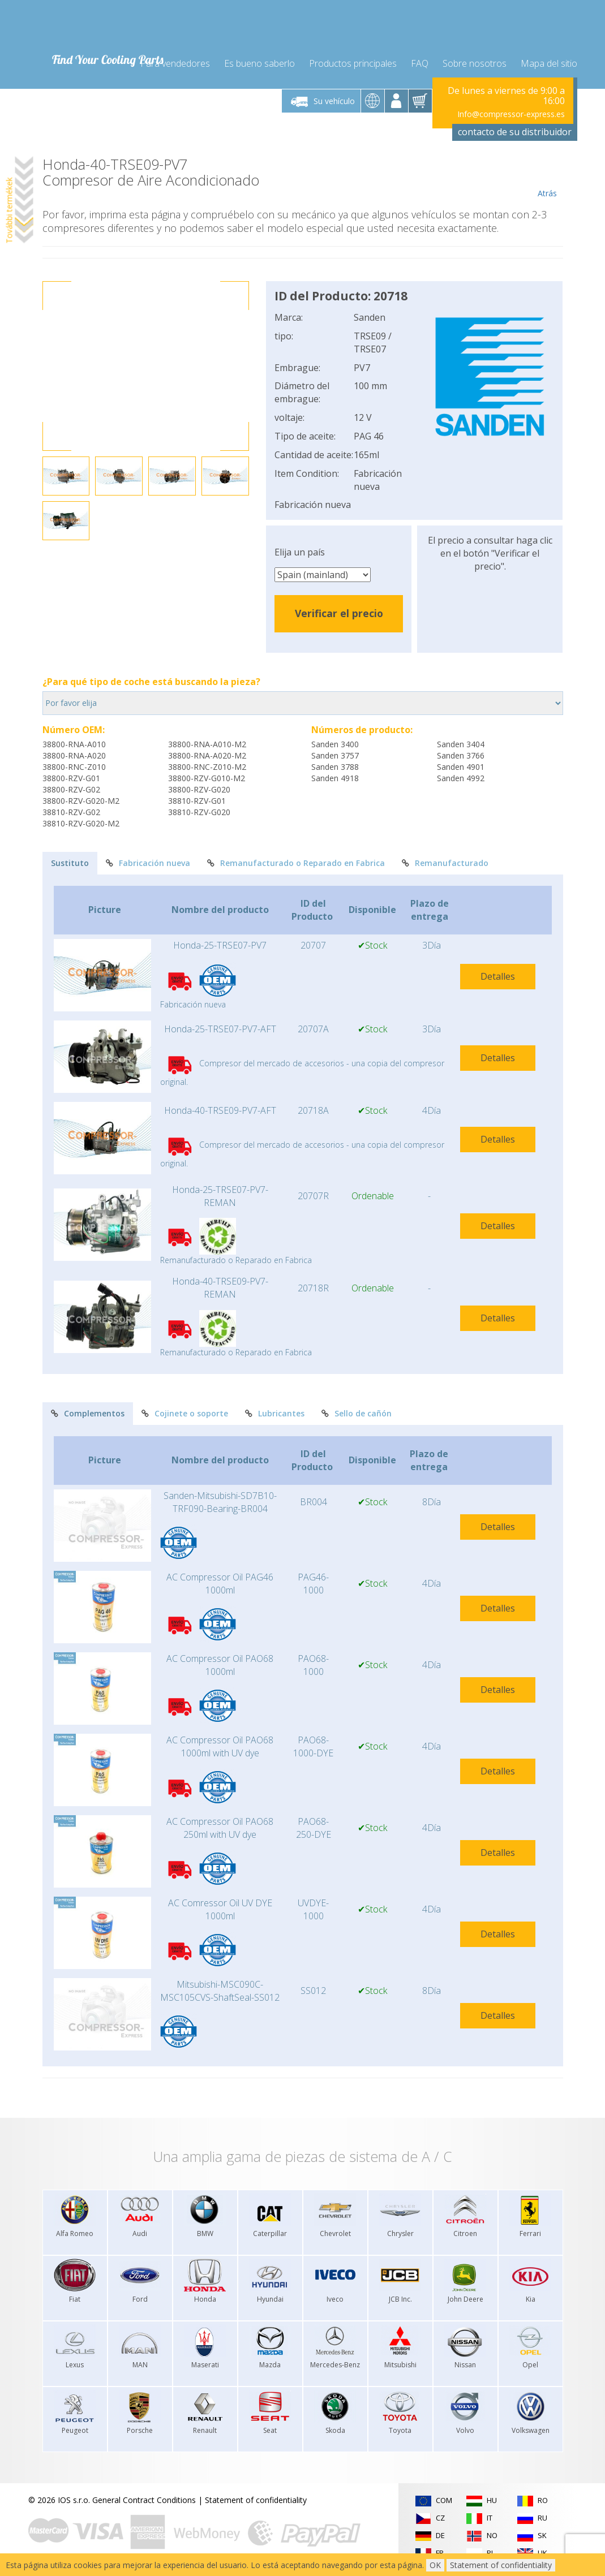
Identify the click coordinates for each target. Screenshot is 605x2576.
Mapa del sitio (549, 63)
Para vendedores (175, 63)
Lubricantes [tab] (274, 1413)
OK (435, 2565)
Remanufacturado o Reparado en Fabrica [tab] (296, 863)
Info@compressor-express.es (511, 114)
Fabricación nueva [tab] (148, 863)
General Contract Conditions (144, 2500)
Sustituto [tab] (70, 863)
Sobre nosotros (475, 63)
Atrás (547, 178)
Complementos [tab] (88, 1413)
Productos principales (353, 63)
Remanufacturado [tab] (445, 863)
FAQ (419, 63)
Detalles (497, 976)
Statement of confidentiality (256, 2500)
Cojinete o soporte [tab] (184, 1413)
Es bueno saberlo (259, 63)
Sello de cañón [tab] (356, 1413)
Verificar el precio (339, 613)
